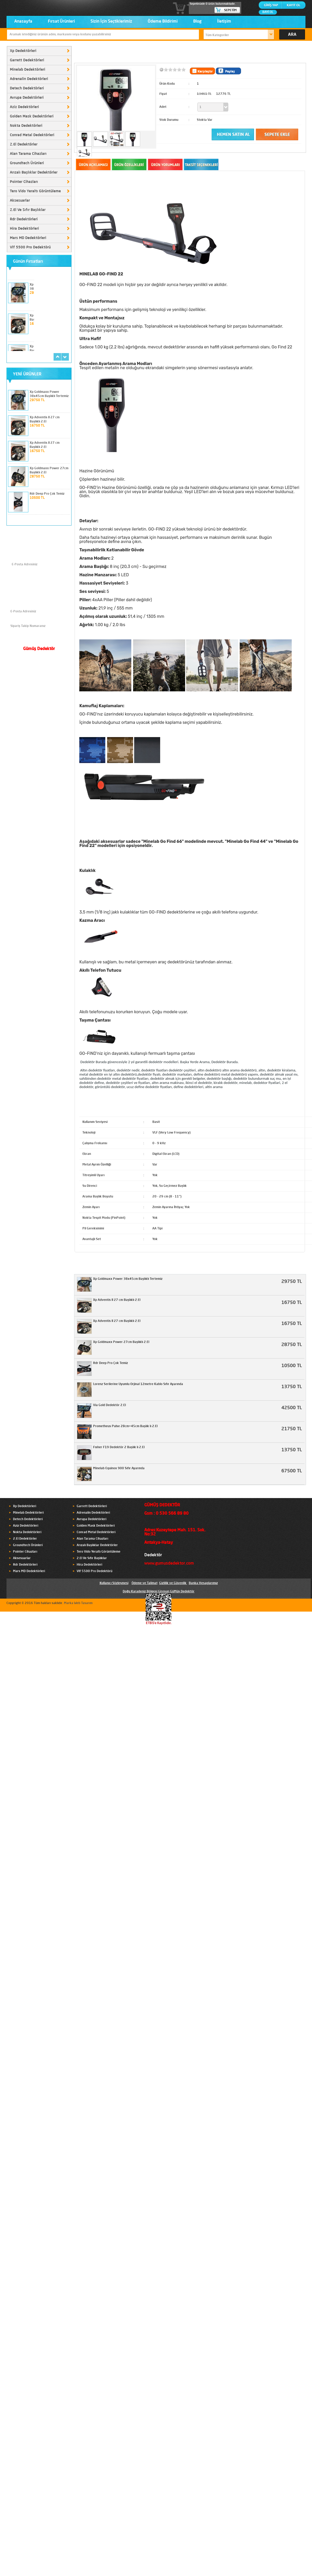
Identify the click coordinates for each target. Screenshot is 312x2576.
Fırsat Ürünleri (61, 21)
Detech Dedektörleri (27, 88)
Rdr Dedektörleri (24, 219)
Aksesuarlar (20, 200)
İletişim (224, 21)
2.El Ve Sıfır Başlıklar (28, 210)
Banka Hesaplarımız (203, 1583)
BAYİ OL (267, 12)
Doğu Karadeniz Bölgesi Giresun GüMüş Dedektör (158, 1591)
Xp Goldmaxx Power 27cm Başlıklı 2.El (121, 1342)
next (65, 357)
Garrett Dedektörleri (27, 60)
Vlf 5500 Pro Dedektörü (30, 247)
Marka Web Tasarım (78, 1603)
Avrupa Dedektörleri (27, 98)
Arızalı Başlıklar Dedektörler (33, 172)
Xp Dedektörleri (23, 51)
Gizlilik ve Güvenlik (172, 1583)
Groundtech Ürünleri (27, 163)
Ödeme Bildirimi (163, 21)
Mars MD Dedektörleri (28, 238)
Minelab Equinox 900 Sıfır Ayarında (119, 1468)
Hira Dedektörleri (24, 228)
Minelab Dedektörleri (27, 69)
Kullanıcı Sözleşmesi (114, 1583)
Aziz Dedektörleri (24, 107)
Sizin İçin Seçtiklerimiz (111, 21)
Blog (197, 21)
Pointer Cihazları (24, 182)
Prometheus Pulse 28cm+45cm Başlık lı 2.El (125, 1426)
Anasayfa (23, 21)
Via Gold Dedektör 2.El (109, 1405)
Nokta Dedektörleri (26, 126)
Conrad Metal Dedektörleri (32, 135)
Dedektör (153, 1555)
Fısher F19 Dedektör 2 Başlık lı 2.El (119, 1447)
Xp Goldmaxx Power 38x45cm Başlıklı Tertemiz (127, 1279)
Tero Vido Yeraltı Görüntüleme (35, 191)
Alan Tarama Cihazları (28, 154)
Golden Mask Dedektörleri (32, 116)
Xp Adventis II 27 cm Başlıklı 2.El (116, 1300)
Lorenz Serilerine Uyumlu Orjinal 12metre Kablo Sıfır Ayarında (138, 1384)
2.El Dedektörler (23, 144)
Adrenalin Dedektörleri (29, 79)
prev (57, 357)
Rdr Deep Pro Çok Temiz (47, 493)
